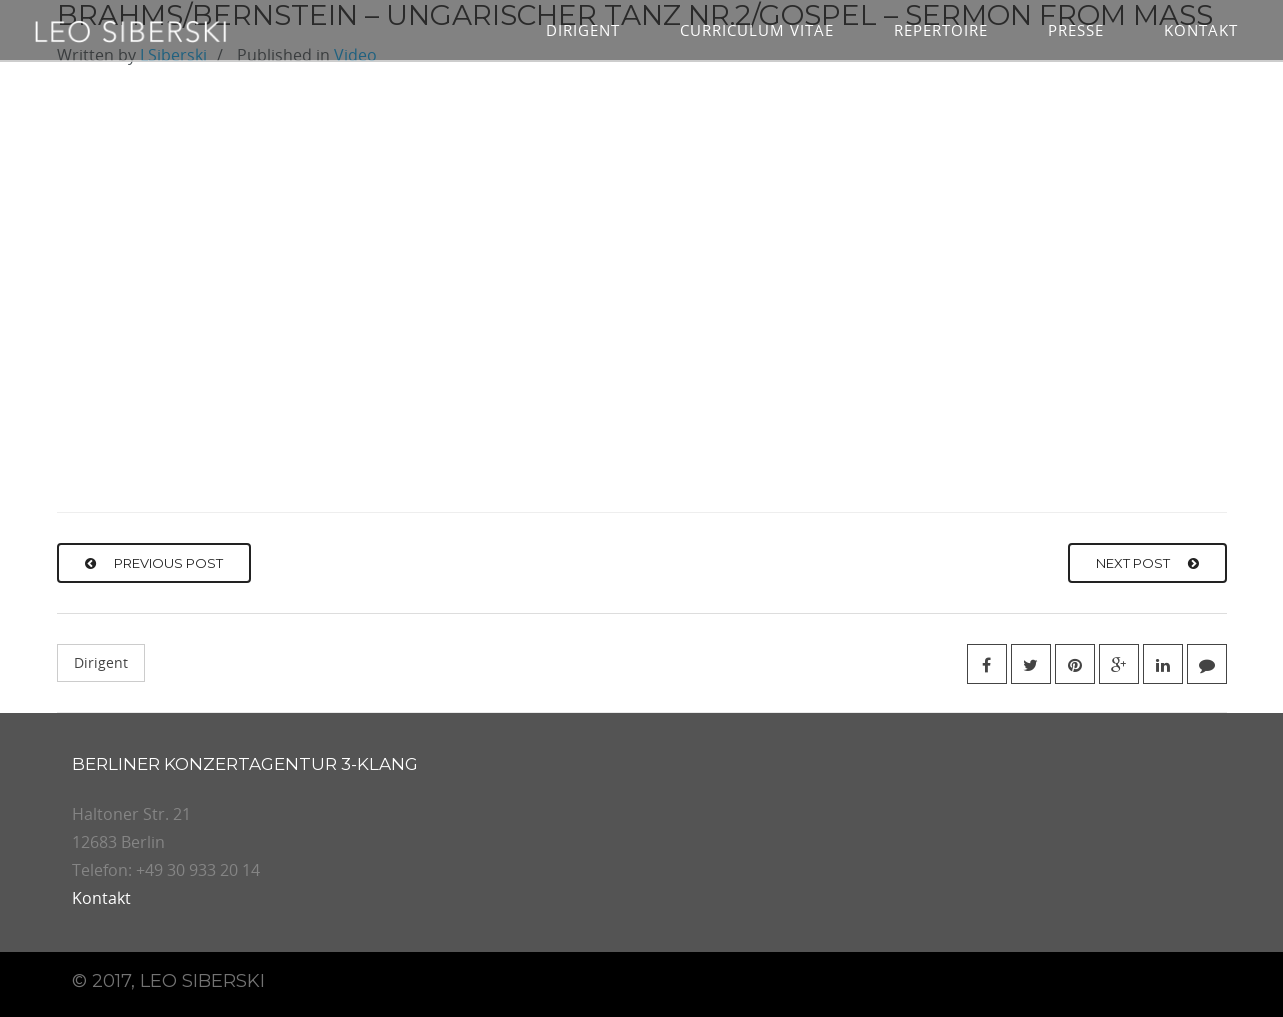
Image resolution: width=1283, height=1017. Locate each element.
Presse (1076, 30)
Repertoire (941, 30)
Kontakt (1201, 30)
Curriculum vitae (757, 30)
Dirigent (583, 30)
